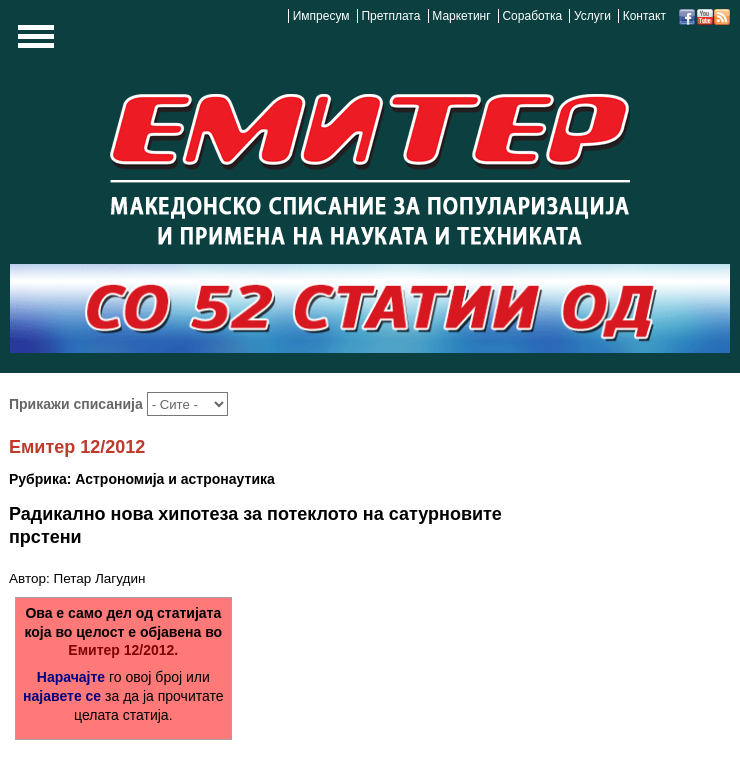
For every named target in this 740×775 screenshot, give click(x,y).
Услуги (592, 16)
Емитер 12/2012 (77, 447)
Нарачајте (71, 677)
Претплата (390, 16)
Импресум (321, 16)
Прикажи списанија (78, 404)
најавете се (62, 696)
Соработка (532, 16)
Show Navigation (33, 42)
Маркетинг (461, 16)
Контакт (644, 16)
